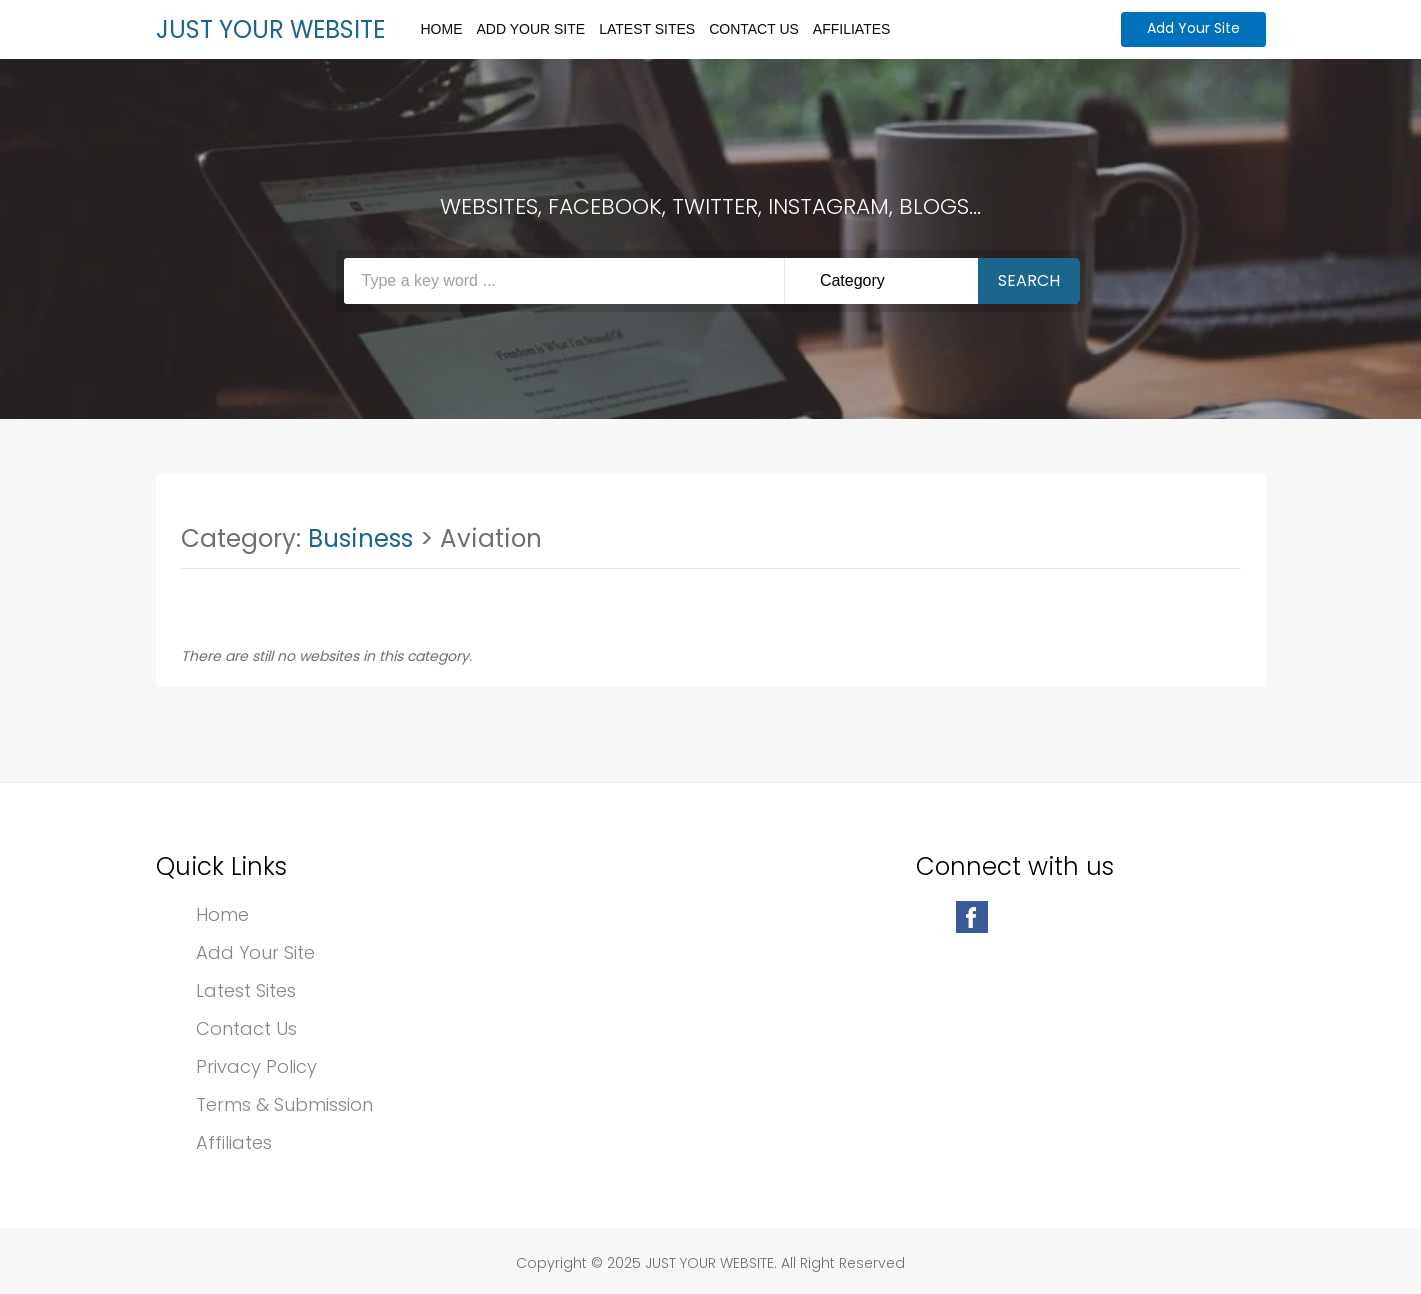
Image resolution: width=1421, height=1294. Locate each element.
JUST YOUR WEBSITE (270, 29)
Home (442, 29)
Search (1029, 280)
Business (360, 538)
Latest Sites (647, 29)
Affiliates (852, 29)
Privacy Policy (256, 1066)
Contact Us (754, 29)
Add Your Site (531, 29)
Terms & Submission (284, 1104)
